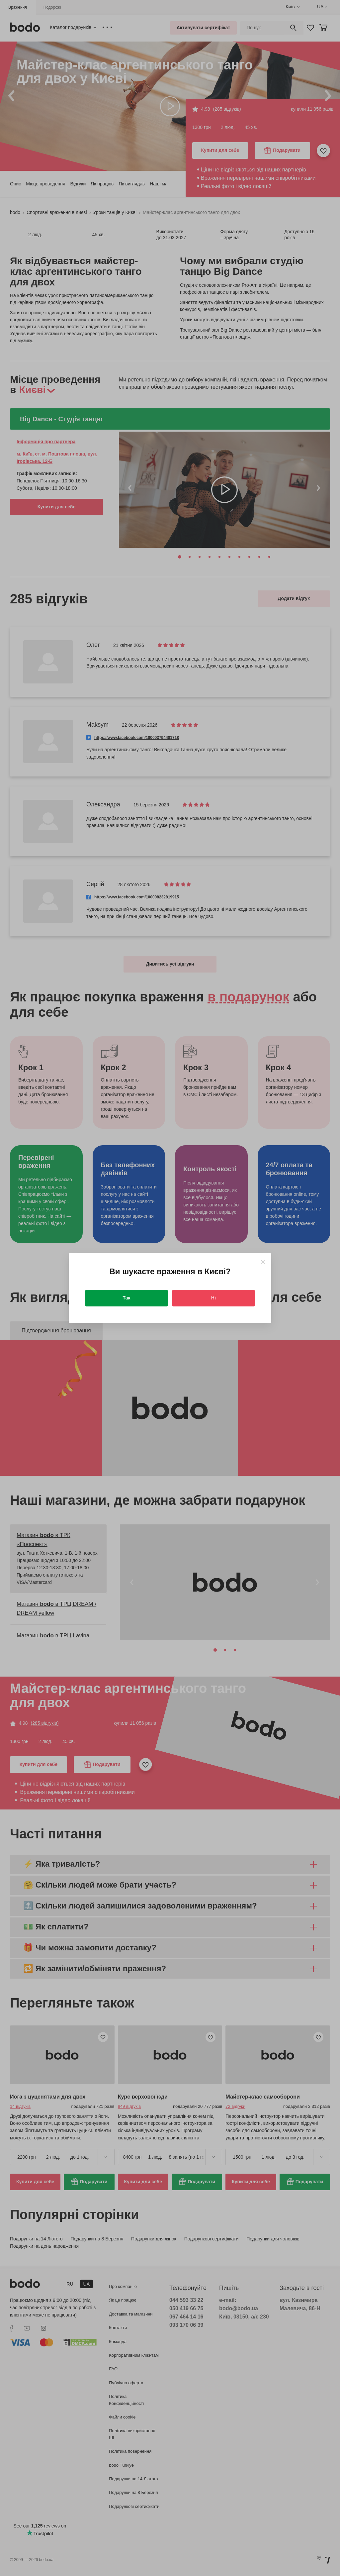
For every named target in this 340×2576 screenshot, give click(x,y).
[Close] (263, 1262)
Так (126, 1297)
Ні (213, 1297)
